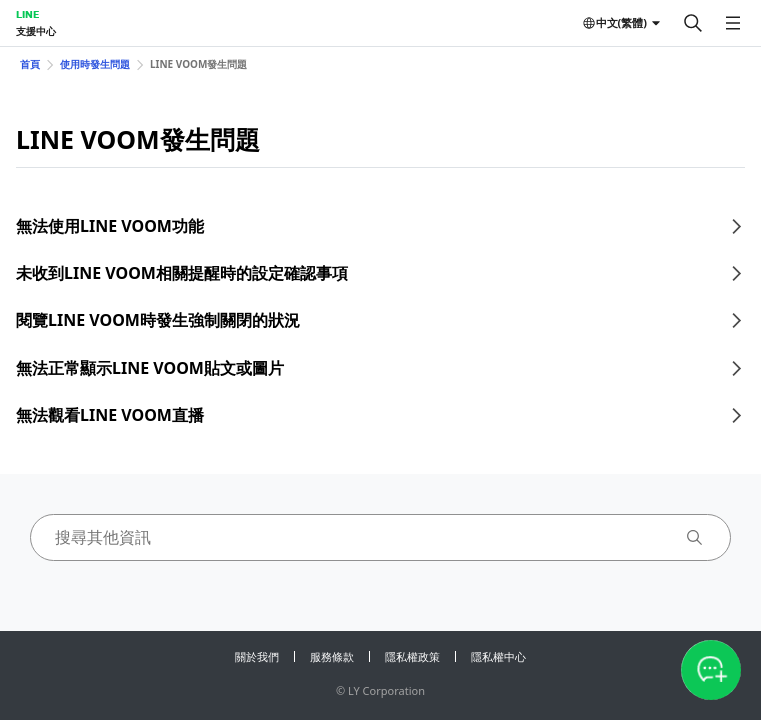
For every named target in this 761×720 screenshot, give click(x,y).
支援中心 (36, 31)
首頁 (30, 64)
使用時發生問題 (95, 64)
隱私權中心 (498, 656)
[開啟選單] (733, 23)
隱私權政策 (412, 656)
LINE (27, 14)
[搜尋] (693, 23)
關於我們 (257, 656)
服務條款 (332, 656)
